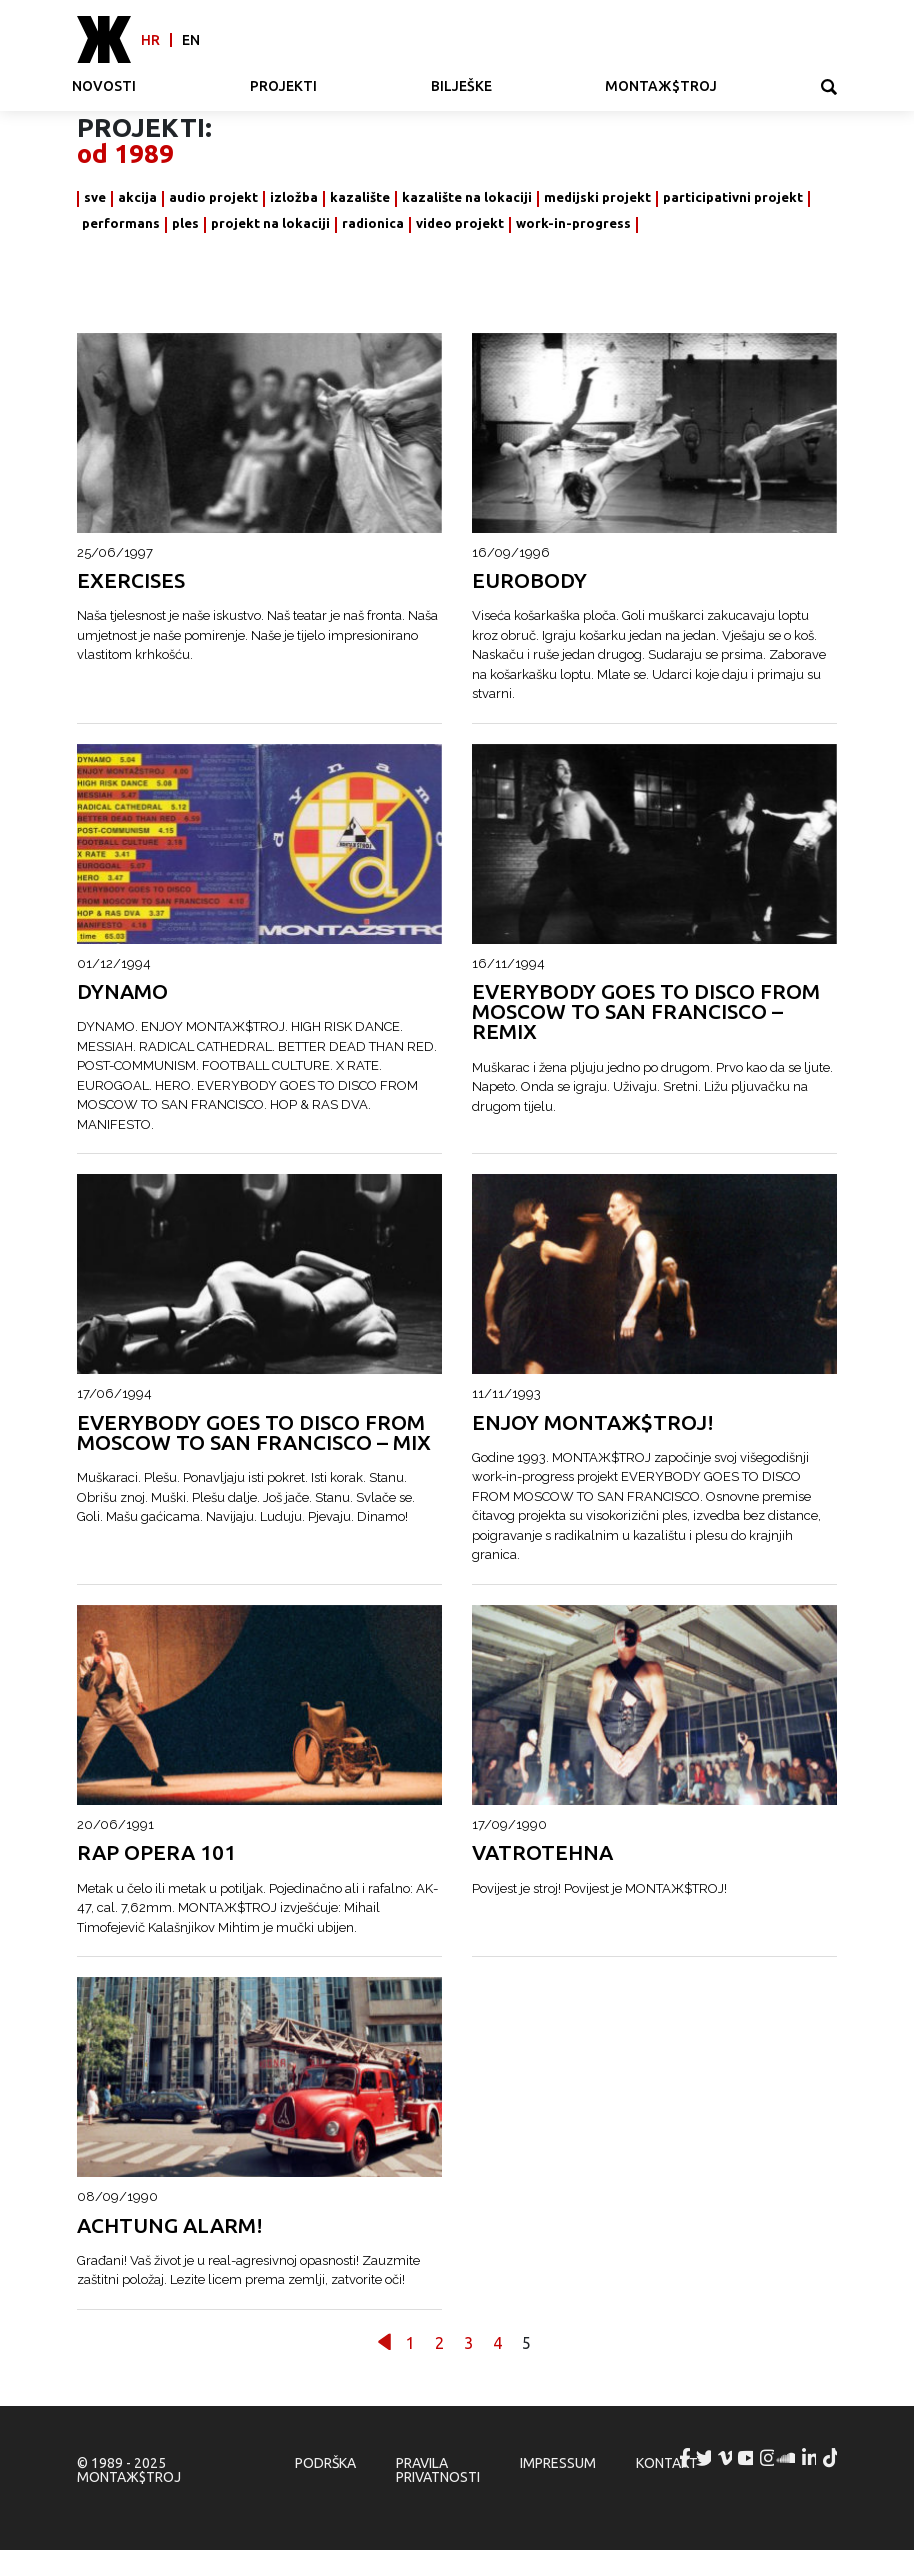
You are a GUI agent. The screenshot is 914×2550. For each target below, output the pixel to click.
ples (185, 223)
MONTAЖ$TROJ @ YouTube (747, 2458)
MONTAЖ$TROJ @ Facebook (685, 2458)
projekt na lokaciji (270, 223)
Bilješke (461, 86)
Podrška (325, 2463)
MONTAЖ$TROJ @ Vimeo (726, 2458)
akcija (137, 197)
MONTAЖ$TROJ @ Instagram (768, 2458)
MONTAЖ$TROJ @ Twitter (705, 2458)
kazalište (360, 197)
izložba (294, 197)
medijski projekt (597, 197)
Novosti (104, 86)
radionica (373, 223)
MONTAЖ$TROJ (661, 86)
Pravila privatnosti (438, 2470)
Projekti (283, 86)
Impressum (558, 2463)
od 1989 (125, 154)
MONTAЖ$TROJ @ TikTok (831, 2458)
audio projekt (213, 197)
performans (121, 223)
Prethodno (384, 2341)
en (191, 40)
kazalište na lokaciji (467, 197)
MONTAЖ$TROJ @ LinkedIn (810, 2458)
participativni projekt (733, 197)
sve (95, 197)
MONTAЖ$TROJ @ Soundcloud (789, 2458)
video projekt (460, 223)
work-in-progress (573, 223)
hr (150, 40)
